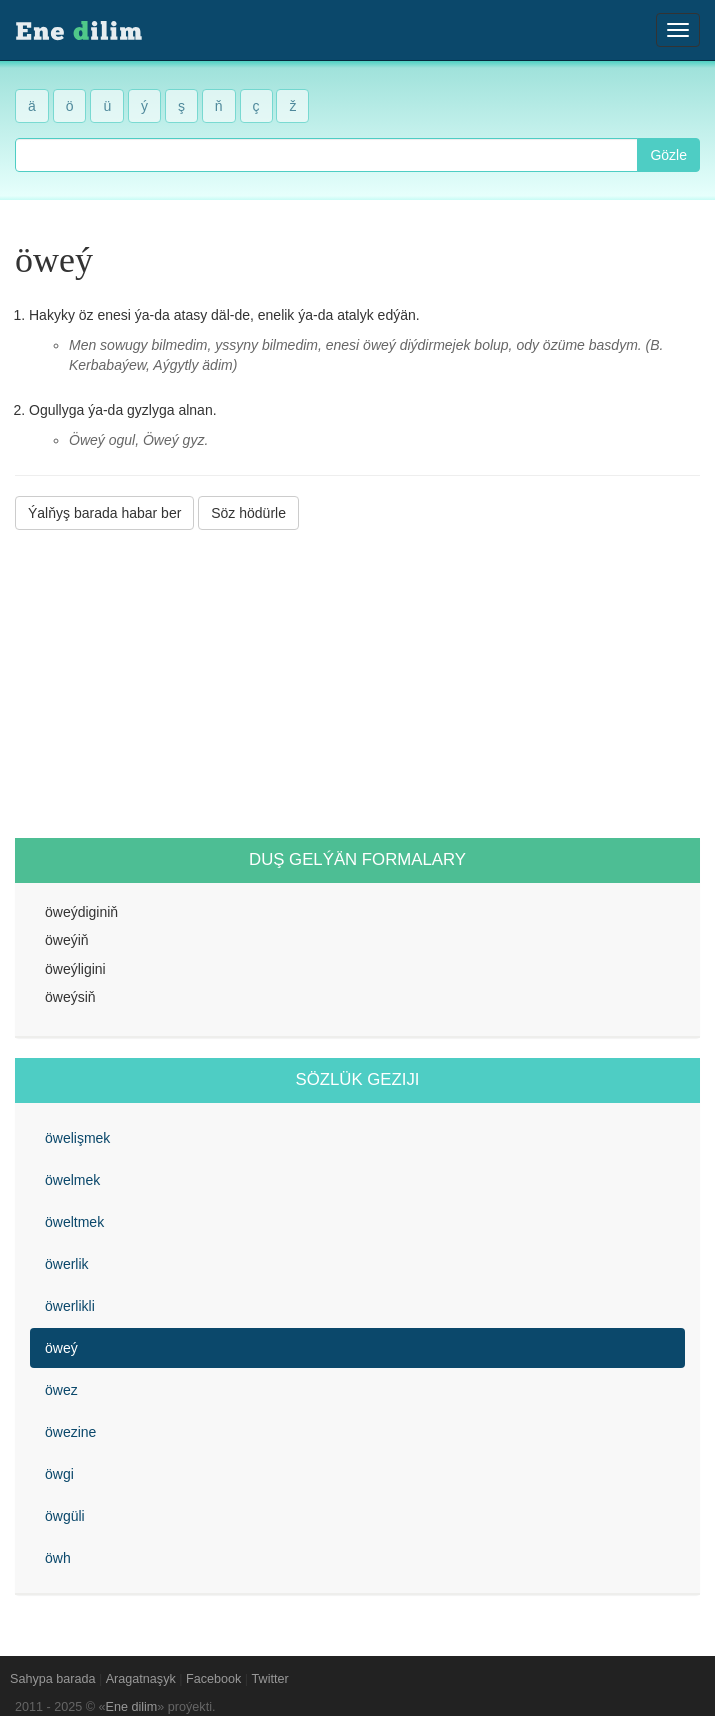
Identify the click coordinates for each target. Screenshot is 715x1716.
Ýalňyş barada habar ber (104, 513)
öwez (61, 1390)
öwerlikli (70, 1306)
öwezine (70, 1432)
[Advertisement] (357, 684)
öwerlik (67, 1264)
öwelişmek (77, 1138)
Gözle (668, 155)
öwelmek (72, 1180)
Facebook (213, 1679)
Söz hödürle (248, 513)
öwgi (59, 1474)
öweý (61, 1348)
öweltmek (74, 1222)
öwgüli (65, 1516)
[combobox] (326, 155)
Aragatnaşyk (141, 1679)
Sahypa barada (52, 1679)
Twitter (270, 1679)
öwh (58, 1558)
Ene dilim (132, 1707)
